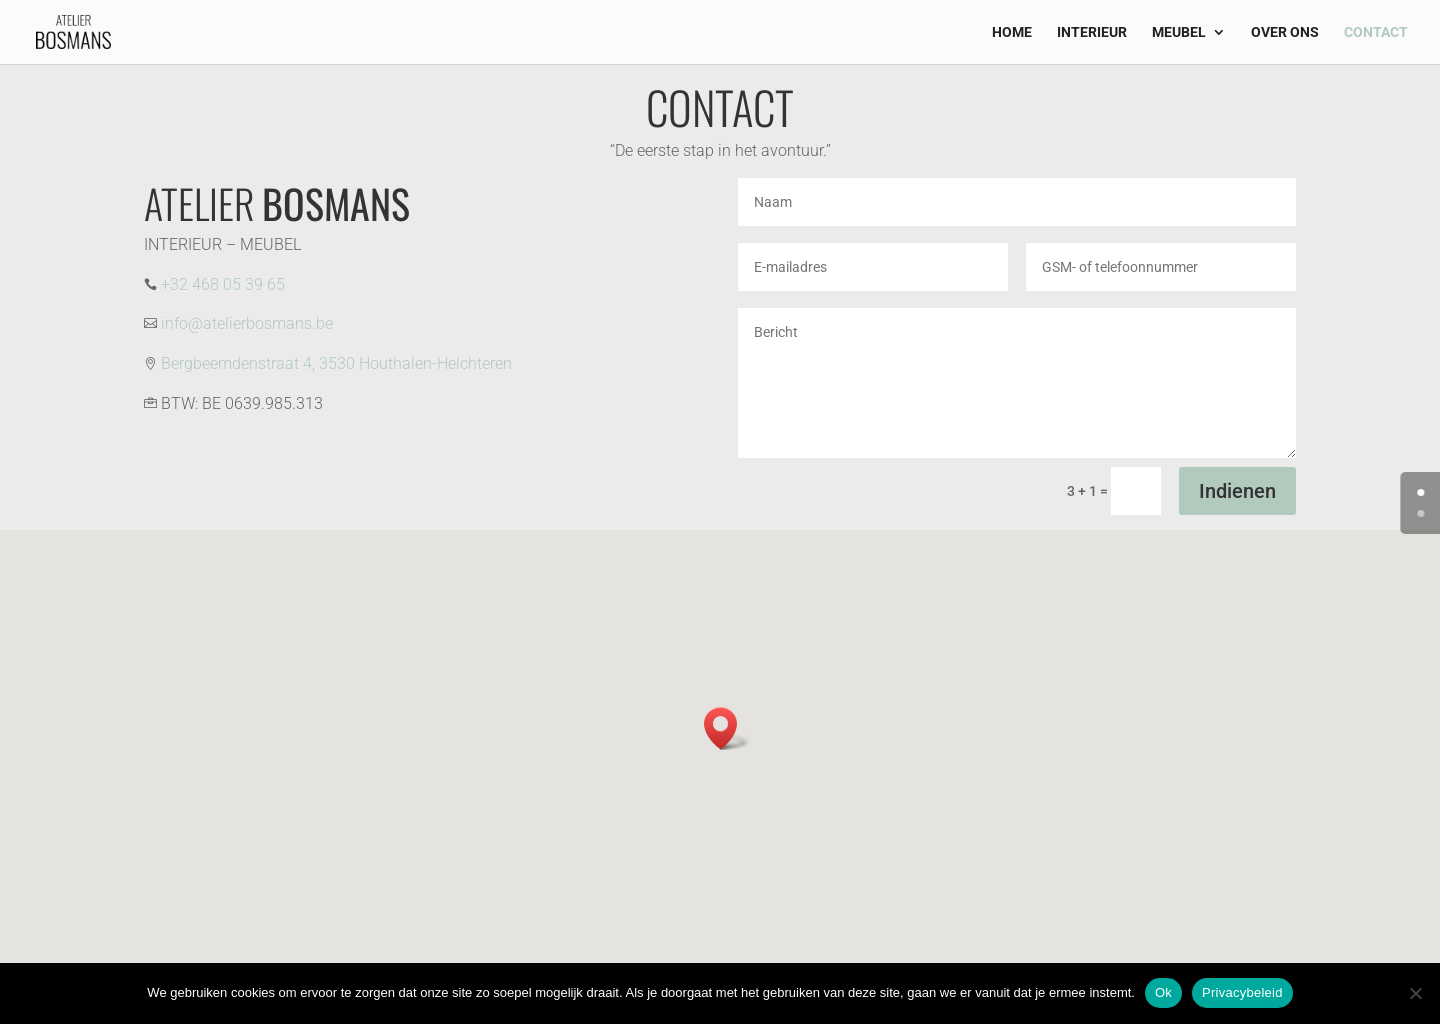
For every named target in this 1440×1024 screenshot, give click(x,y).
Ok (1163, 992)
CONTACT (1376, 32)
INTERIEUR (1092, 32)
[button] (727, 728)
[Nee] (1415, 993)
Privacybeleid (1242, 992)
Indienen (1237, 491)
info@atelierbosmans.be (247, 323)
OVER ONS (1285, 32)
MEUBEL (1179, 32)
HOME (1012, 32)
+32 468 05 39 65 (223, 284)
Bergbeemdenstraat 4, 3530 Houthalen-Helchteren (336, 363)
